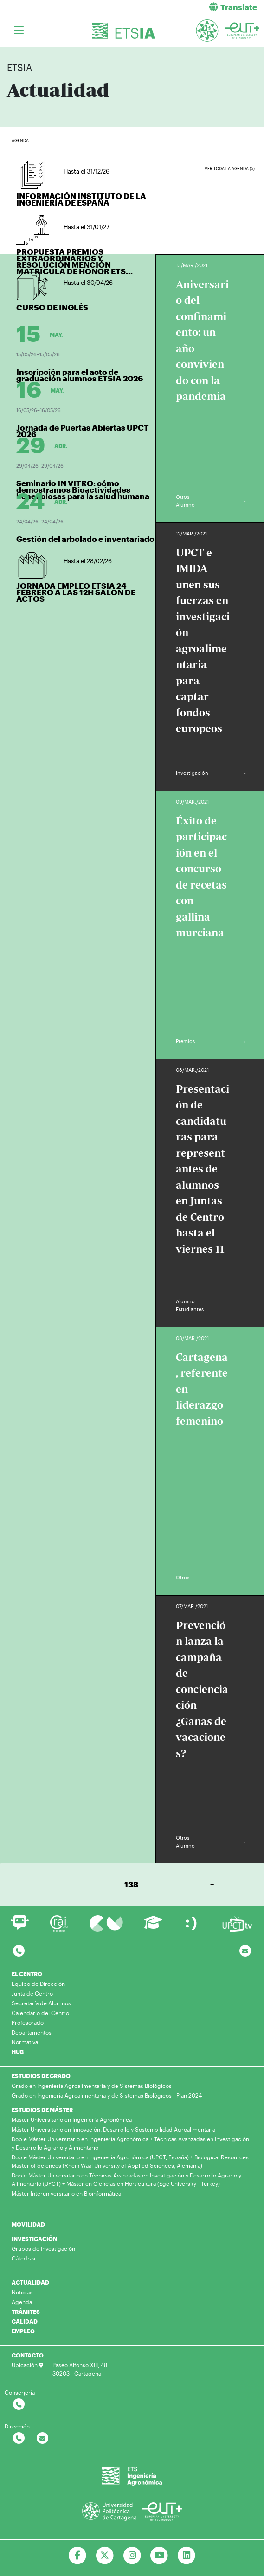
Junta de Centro (32, 1993)
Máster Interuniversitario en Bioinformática (66, 2193)
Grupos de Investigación (43, 2248)
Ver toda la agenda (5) (230, 168)
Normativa (25, 2042)
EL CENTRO (27, 1974)
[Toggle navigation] (19, 30)
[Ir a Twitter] (104, 2555)
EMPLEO (23, 2331)
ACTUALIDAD (30, 2282)
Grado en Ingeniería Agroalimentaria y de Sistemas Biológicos (92, 2085)
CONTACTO (28, 2355)
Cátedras (23, 2258)
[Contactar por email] (42, 2438)
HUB (18, 2051)
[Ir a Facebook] (77, 2555)
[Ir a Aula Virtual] (153, 1926)
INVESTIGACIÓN (34, 2238)
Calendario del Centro (40, 2012)
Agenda (22, 2302)
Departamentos (32, 2032)
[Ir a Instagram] (132, 2555)
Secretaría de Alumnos (41, 2003)
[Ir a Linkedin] (187, 2555)
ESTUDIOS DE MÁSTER (42, 2109)
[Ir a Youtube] (159, 2555)
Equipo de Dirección (38, 1983)
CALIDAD (25, 2321)
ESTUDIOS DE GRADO (41, 2076)
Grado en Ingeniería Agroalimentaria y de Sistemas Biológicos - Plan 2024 (107, 2095)
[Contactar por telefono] (19, 1951)
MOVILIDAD (28, 2224)
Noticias (22, 2292)
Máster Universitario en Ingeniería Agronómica (72, 2119)
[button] (201, 7)
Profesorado (28, 2022)
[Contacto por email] (245, 1951)
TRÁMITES (26, 2311)
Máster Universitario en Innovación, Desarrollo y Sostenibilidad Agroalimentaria (113, 2129)
